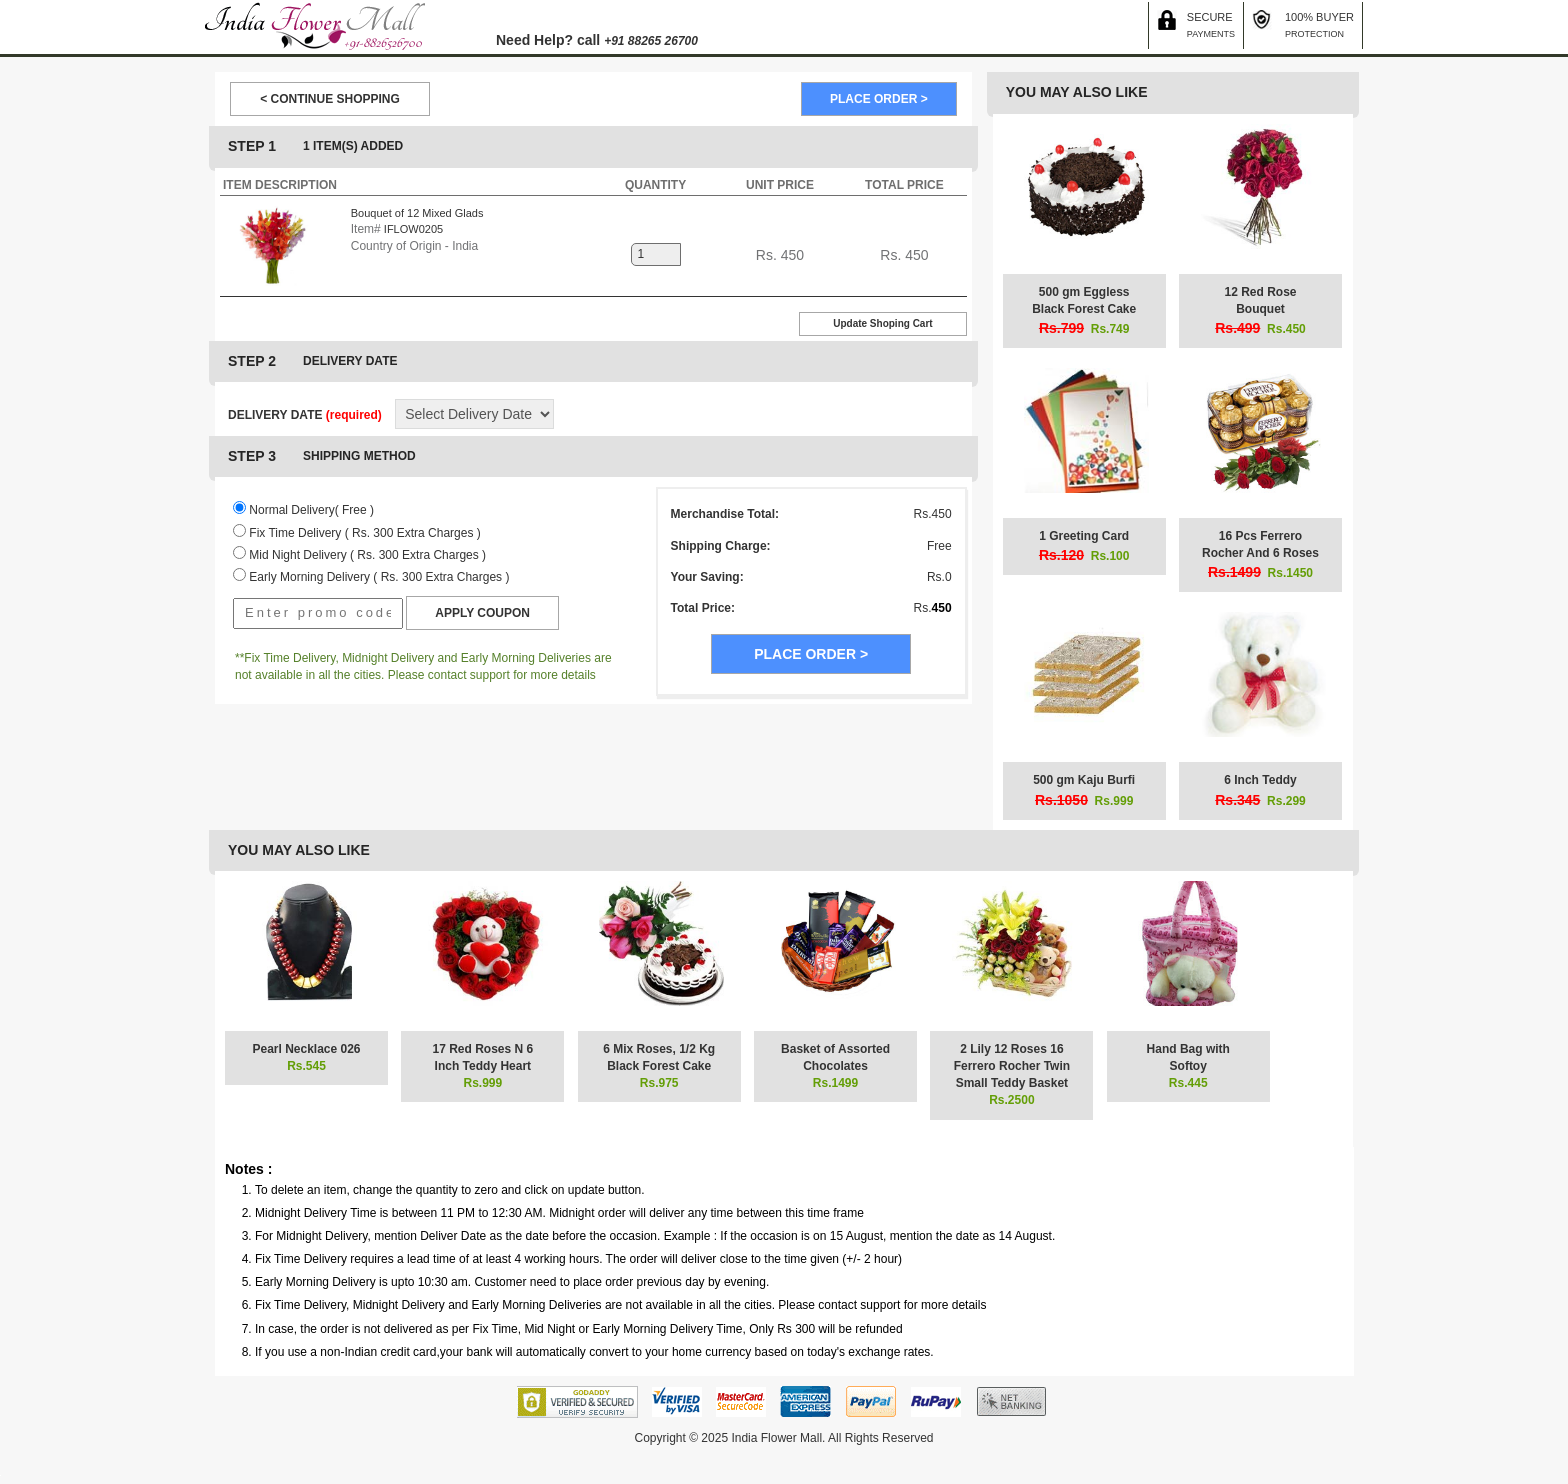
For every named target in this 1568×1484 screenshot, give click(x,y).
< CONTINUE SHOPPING (330, 99)
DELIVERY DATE (305, 415)
